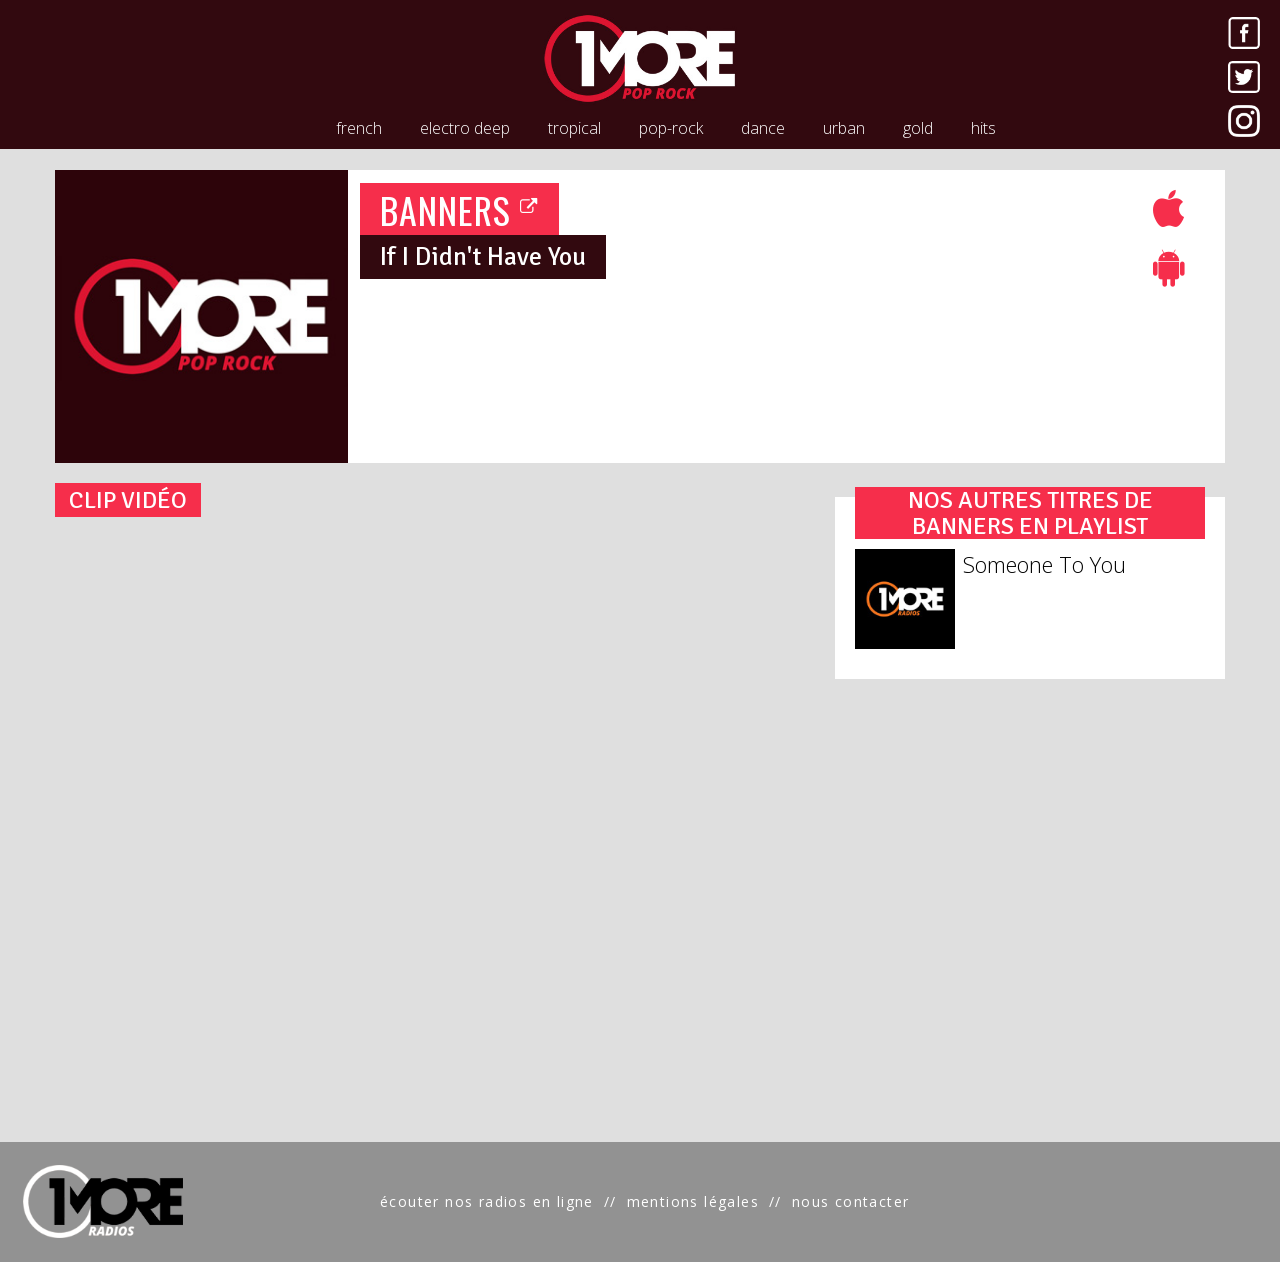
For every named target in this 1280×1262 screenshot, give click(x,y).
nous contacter (851, 1201)
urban (844, 128)
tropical (574, 128)
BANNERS (460, 209)
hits (983, 128)
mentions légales (693, 1201)
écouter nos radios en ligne (487, 1201)
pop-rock (671, 128)
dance (763, 128)
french (359, 128)
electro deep (465, 128)
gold (918, 128)
